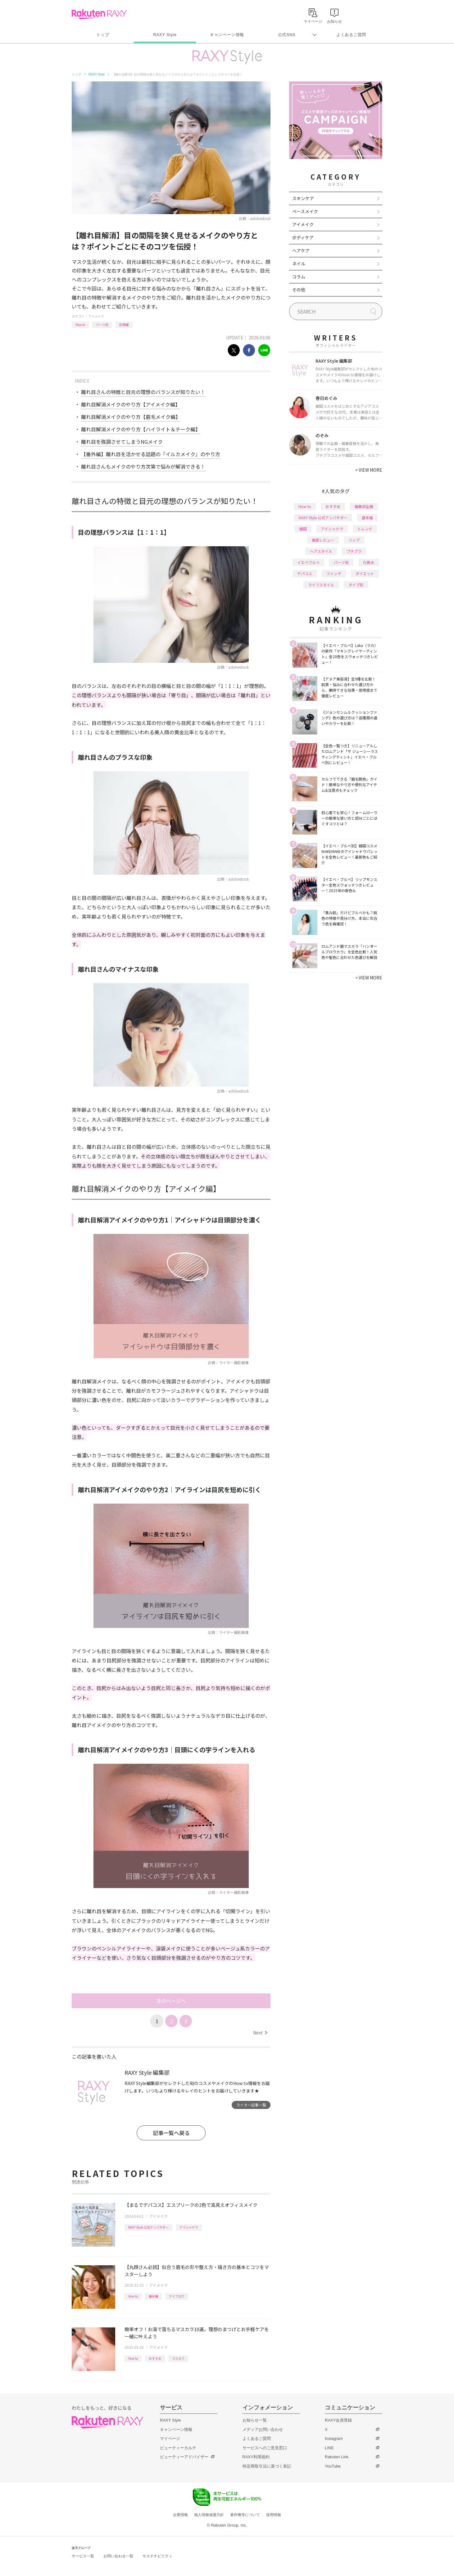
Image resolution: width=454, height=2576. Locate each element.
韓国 (303, 528)
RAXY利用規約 (256, 2457)
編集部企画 (364, 506)
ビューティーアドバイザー (184, 2457)
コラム (298, 276)
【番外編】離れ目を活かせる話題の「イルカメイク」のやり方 (150, 454)
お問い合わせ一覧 (118, 2556)
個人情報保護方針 (209, 2515)
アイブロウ (176, 2296)
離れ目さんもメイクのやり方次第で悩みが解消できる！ (143, 466)
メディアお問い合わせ (263, 2429)
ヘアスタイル (321, 551)
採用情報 (273, 2515)
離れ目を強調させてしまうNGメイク (122, 441)
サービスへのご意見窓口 (265, 2447)
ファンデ (333, 573)
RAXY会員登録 (338, 2420)
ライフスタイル (321, 584)
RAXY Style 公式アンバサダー (148, 2227)
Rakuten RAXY (99, 14)
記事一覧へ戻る (171, 2133)
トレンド (364, 528)
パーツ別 (102, 324)
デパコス (304, 573)
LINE (329, 2447)
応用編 (124, 324)
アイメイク (96, 316)
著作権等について (245, 2515)
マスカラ (178, 2358)
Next (260, 2032)
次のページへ (171, 2001)
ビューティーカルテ (178, 2447)
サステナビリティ (157, 2556)
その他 (298, 289)
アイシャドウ (188, 2227)
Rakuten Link (336, 2457)
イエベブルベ (308, 562)
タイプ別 (355, 584)
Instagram (334, 2438)
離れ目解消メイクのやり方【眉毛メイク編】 (130, 416)
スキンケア (303, 198)
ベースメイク (305, 211)
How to (80, 324)
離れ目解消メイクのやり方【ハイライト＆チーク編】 (140, 429)
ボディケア (303, 237)
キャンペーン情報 (227, 34)
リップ (354, 540)
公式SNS (287, 34)
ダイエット (365, 573)
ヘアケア (301, 250)
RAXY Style (164, 34)
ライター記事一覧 (251, 2104)
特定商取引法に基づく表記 (267, 2466)
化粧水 (368, 562)
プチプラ (354, 551)
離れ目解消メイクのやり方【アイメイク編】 (130, 404)
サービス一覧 (83, 2556)
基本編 (153, 2296)
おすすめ (155, 2358)
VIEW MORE (368, 470)
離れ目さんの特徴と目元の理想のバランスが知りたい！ (143, 392)
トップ (102, 34)
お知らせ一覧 (255, 2420)
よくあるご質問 (351, 34)
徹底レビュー (323, 540)
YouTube (333, 2466)
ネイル (298, 263)
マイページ (170, 2438)
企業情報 (180, 2515)
